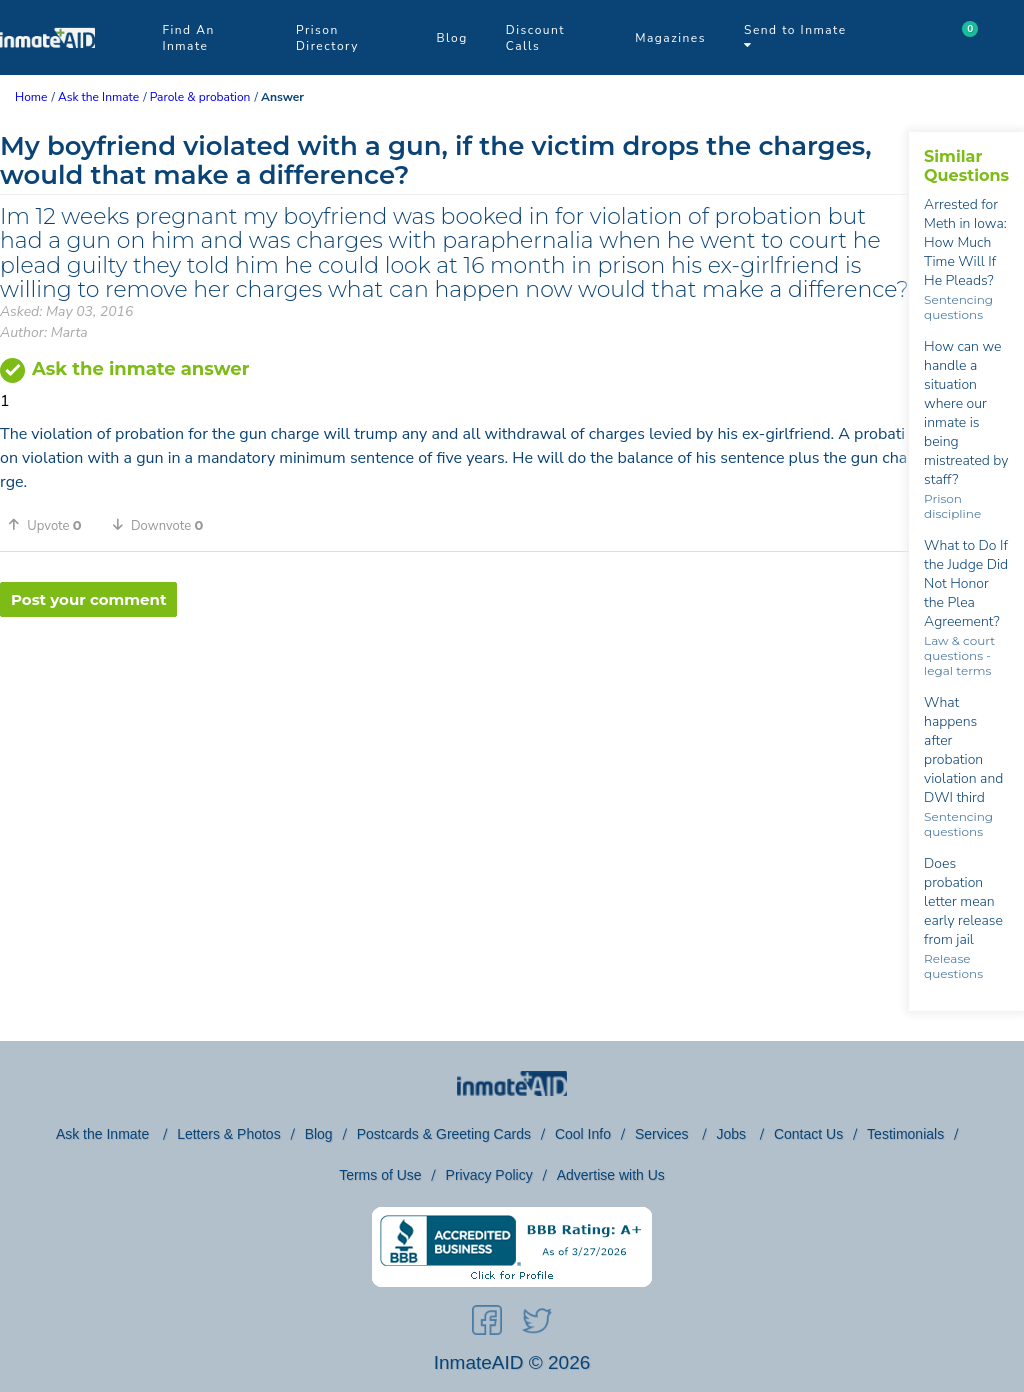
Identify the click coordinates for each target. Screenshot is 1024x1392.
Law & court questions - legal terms (959, 655)
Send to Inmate (795, 36)
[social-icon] (487, 1324)
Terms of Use (380, 1175)
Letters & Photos (229, 1134)
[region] (454, 682)
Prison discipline (952, 506)
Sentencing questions (958, 307)
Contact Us (808, 1134)
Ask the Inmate (104, 1134)
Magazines (670, 38)
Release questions (953, 966)
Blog (451, 38)
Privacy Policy (489, 1175)
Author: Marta (44, 332)
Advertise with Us (611, 1175)
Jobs (732, 1134)
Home (31, 97)
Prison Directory (327, 38)
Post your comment (88, 599)
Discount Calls (535, 38)
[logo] (47, 70)
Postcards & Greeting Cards (444, 1134)
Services (664, 1134)
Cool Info (583, 1134)
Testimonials (905, 1134)
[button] (52, 525)
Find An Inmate (188, 38)
